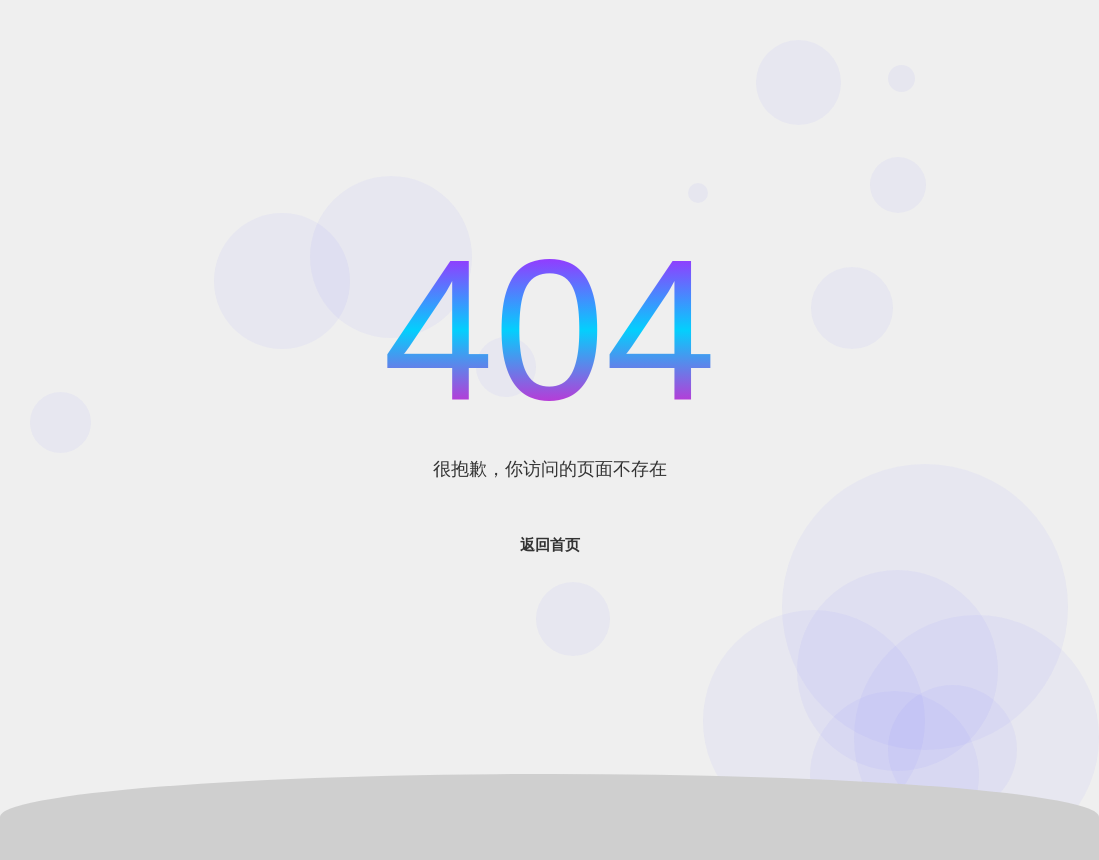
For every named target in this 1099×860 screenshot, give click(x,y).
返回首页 (550, 544)
